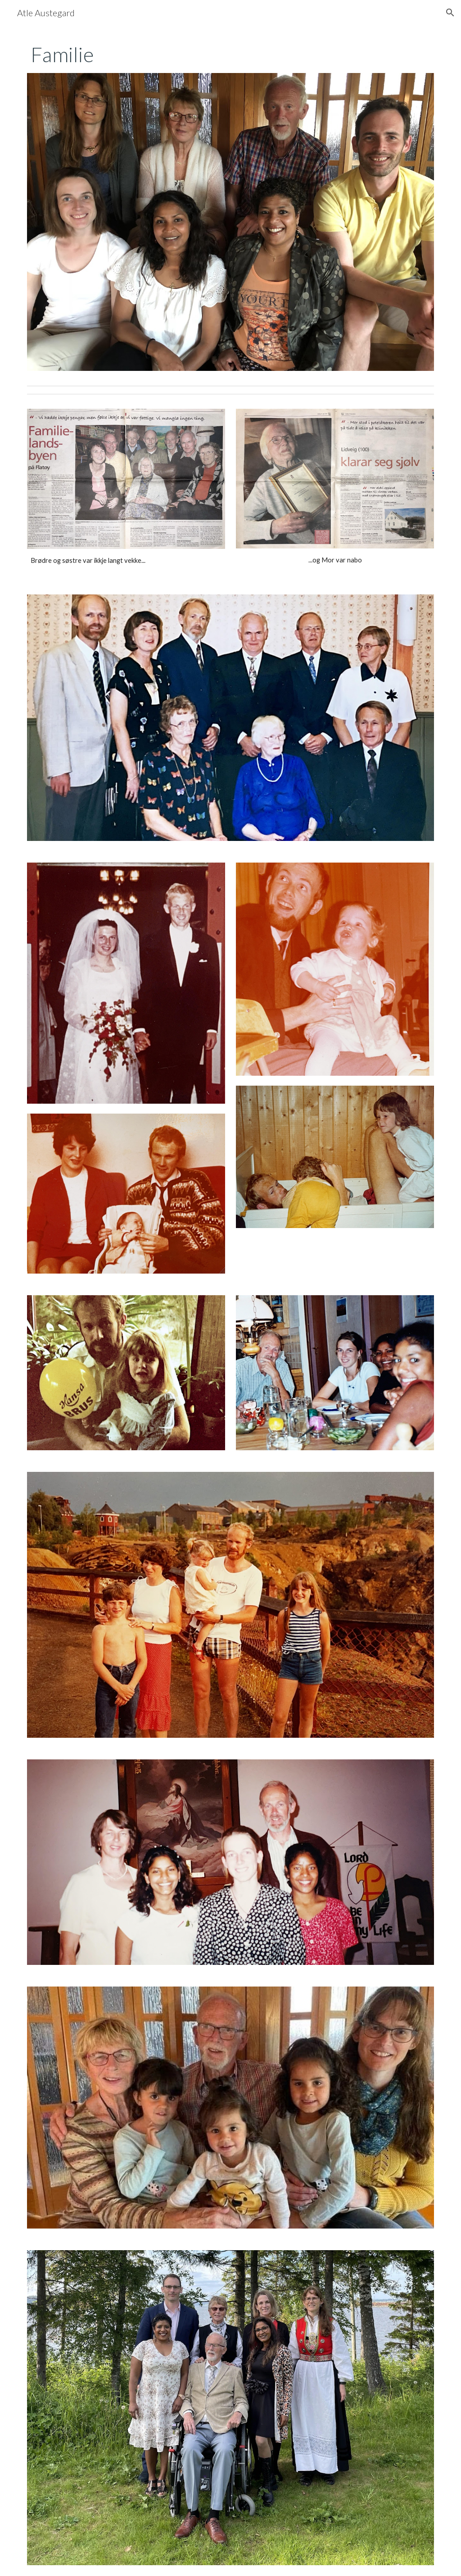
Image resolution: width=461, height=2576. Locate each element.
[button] (450, 12)
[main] (230, 54)
